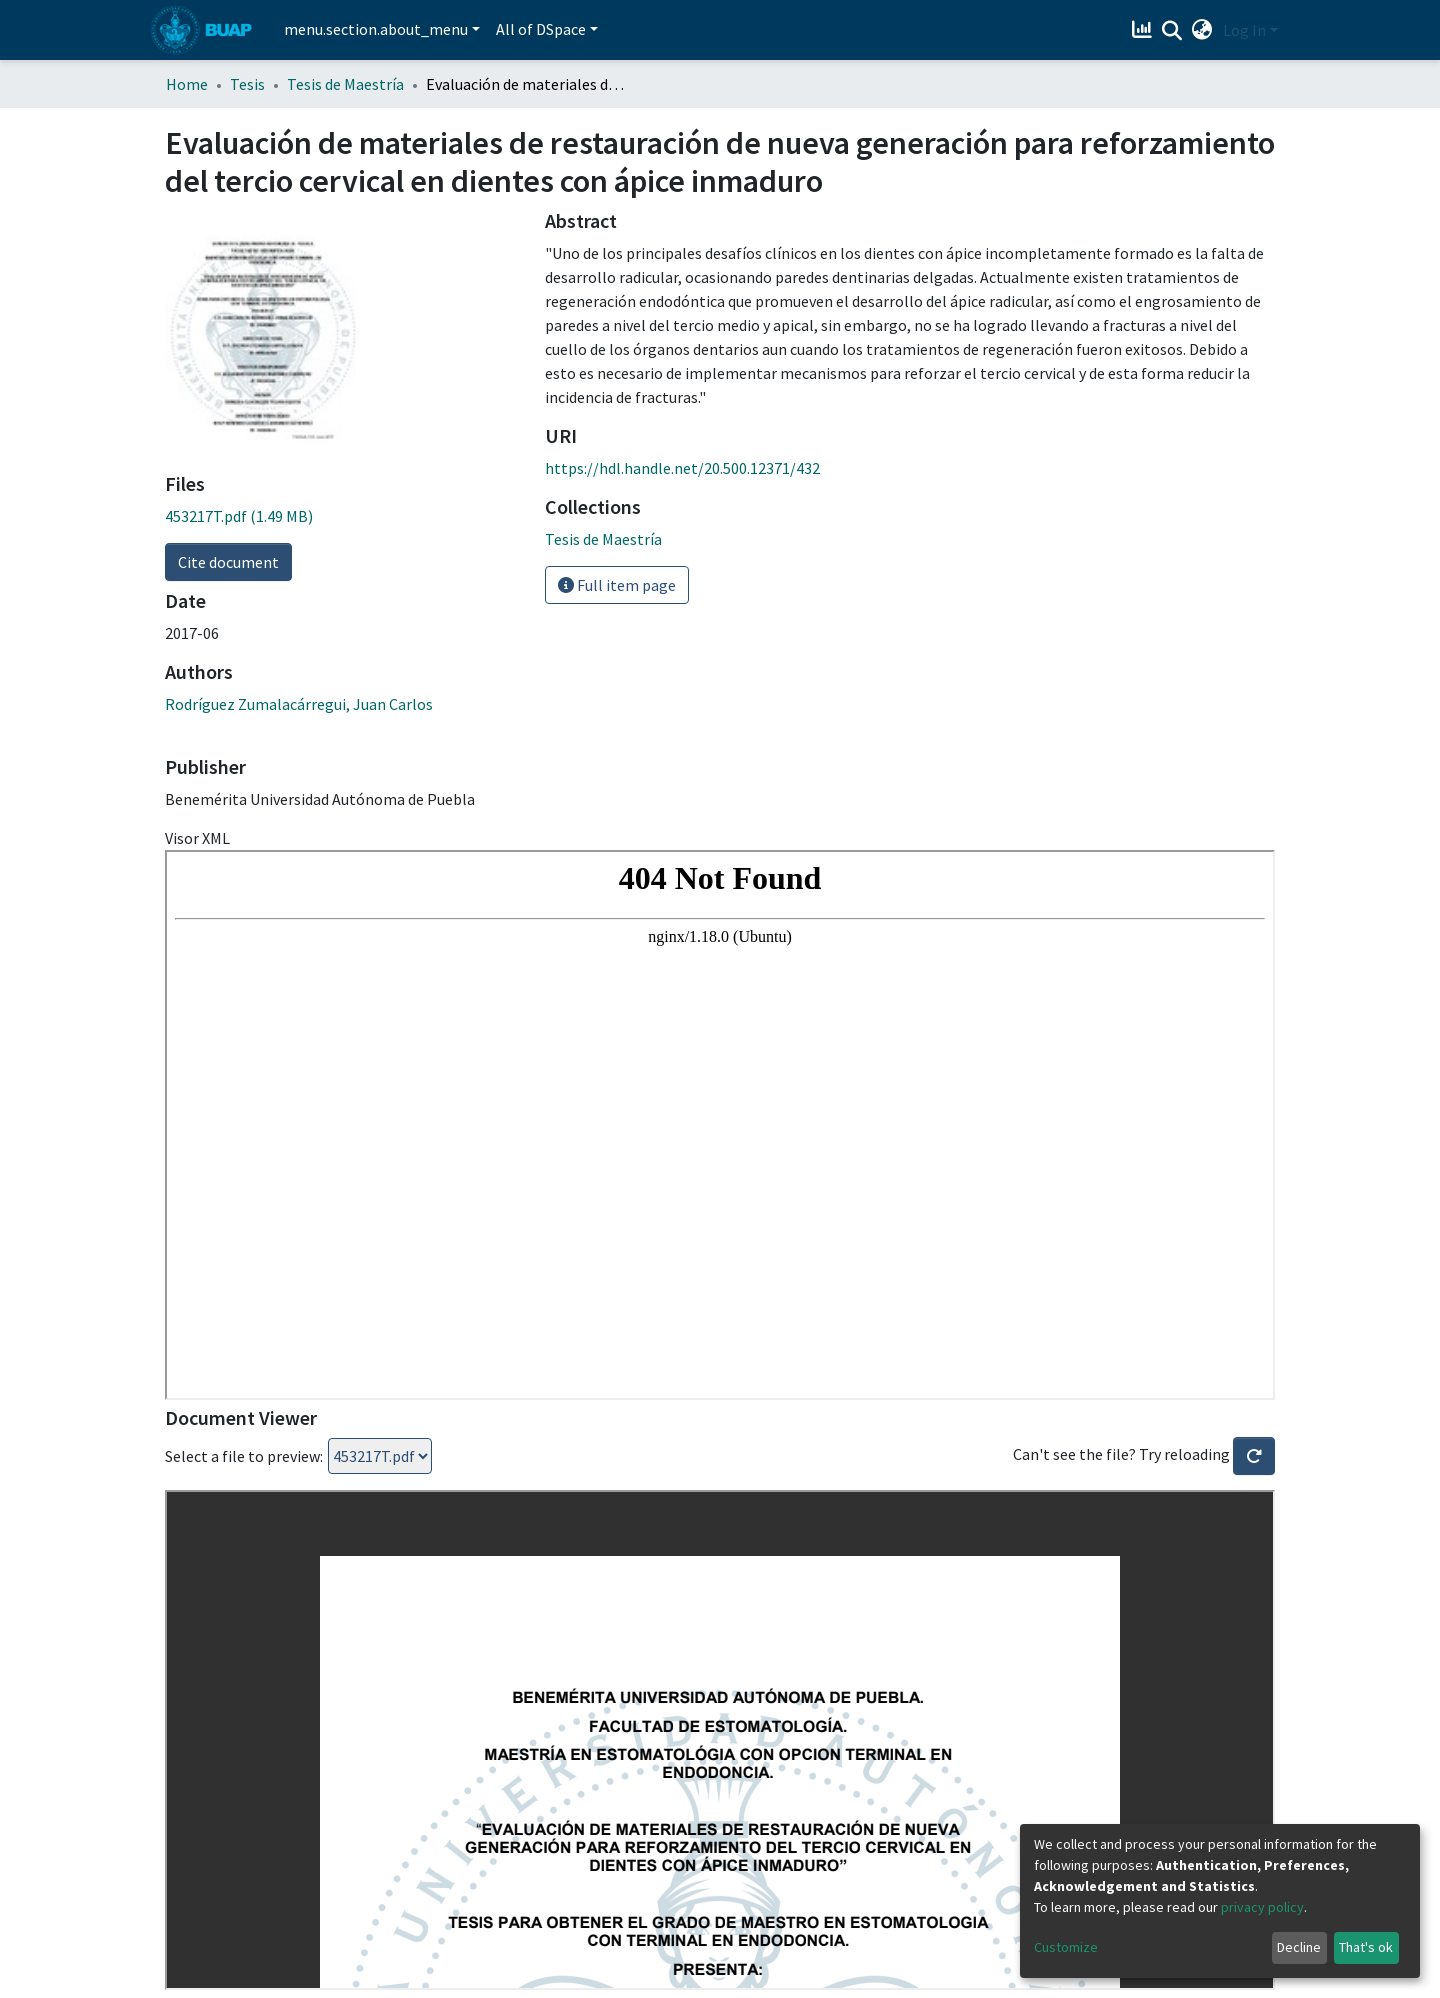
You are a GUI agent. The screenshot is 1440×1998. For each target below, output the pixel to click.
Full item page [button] (617, 585)
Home (187, 84)
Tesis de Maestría (345, 84)
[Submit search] (1172, 31)
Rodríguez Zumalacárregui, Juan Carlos (299, 704)
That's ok (1366, 1947)
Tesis (247, 84)
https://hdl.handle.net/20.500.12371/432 (682, 468)
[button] (1202, 30)
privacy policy (1262, 1907)
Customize (1066, 1947)
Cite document (228, 562)
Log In (1244, 30)
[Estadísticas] (1144, 30)
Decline (1299, 1947)
